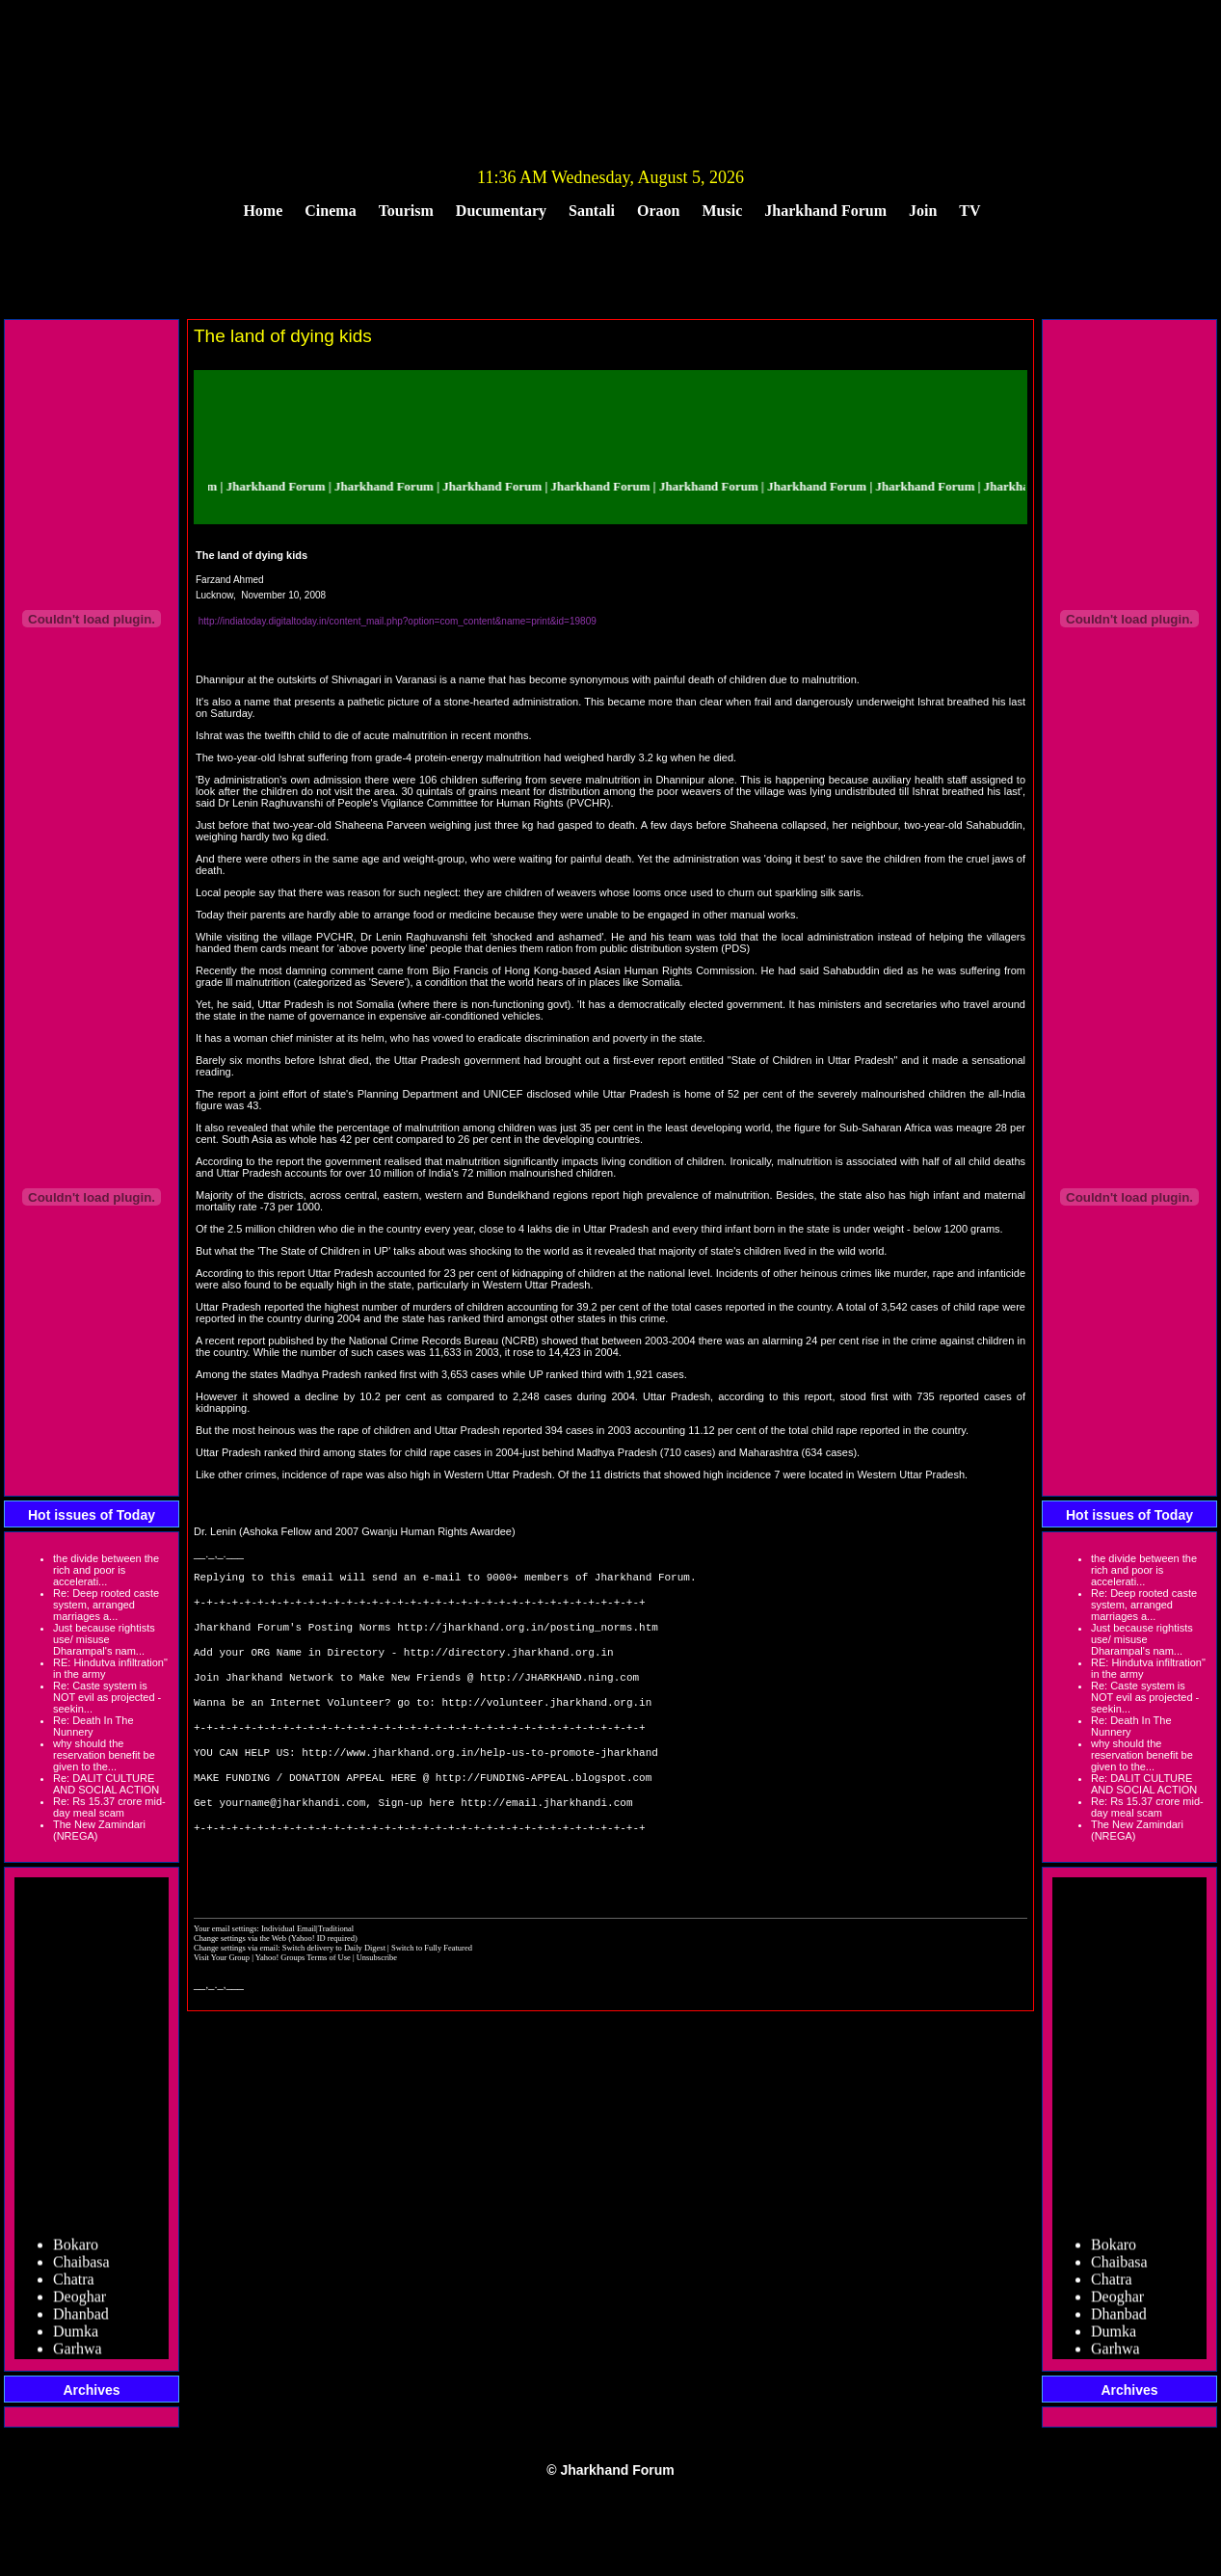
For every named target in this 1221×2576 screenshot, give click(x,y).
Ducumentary (501, 210)
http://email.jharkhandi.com (546, 1838)
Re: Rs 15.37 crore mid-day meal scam (109, 1807)
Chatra (73, 2286)
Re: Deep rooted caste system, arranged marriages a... (106, 1604)
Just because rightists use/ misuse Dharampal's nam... (104, 1639)
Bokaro (75, 2252)
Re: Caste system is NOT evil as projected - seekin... (107, 1697)
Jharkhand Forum (825, 210)
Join (923, 210)
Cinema (330, 210)
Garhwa (77, 2356)
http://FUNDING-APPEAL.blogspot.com (543, 1809)
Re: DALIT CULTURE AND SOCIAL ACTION (106, 1783)
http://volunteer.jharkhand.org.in (546, 1722)
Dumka (75, 2338)
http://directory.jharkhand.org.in (509, 1665)
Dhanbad (81, 2321)
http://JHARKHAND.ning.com (559, 1693)
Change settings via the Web (240, 1984)
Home (262, 210)
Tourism (406, 210)
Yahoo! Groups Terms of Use (304, 2003)
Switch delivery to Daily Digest (333, 1994)
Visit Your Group (223, 2003)
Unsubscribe (377, 2003)
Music (723, 210)
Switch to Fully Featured (431, 1994)
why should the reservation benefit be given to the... (104, 1755)
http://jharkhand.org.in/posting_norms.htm (527, 1636)
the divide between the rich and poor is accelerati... (106, 1570)
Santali (592, 210)
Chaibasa (81, 2269)
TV (969, 210)
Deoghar (79, 2304)
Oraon (658, 210)
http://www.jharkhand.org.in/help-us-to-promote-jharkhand (480, 1780)
